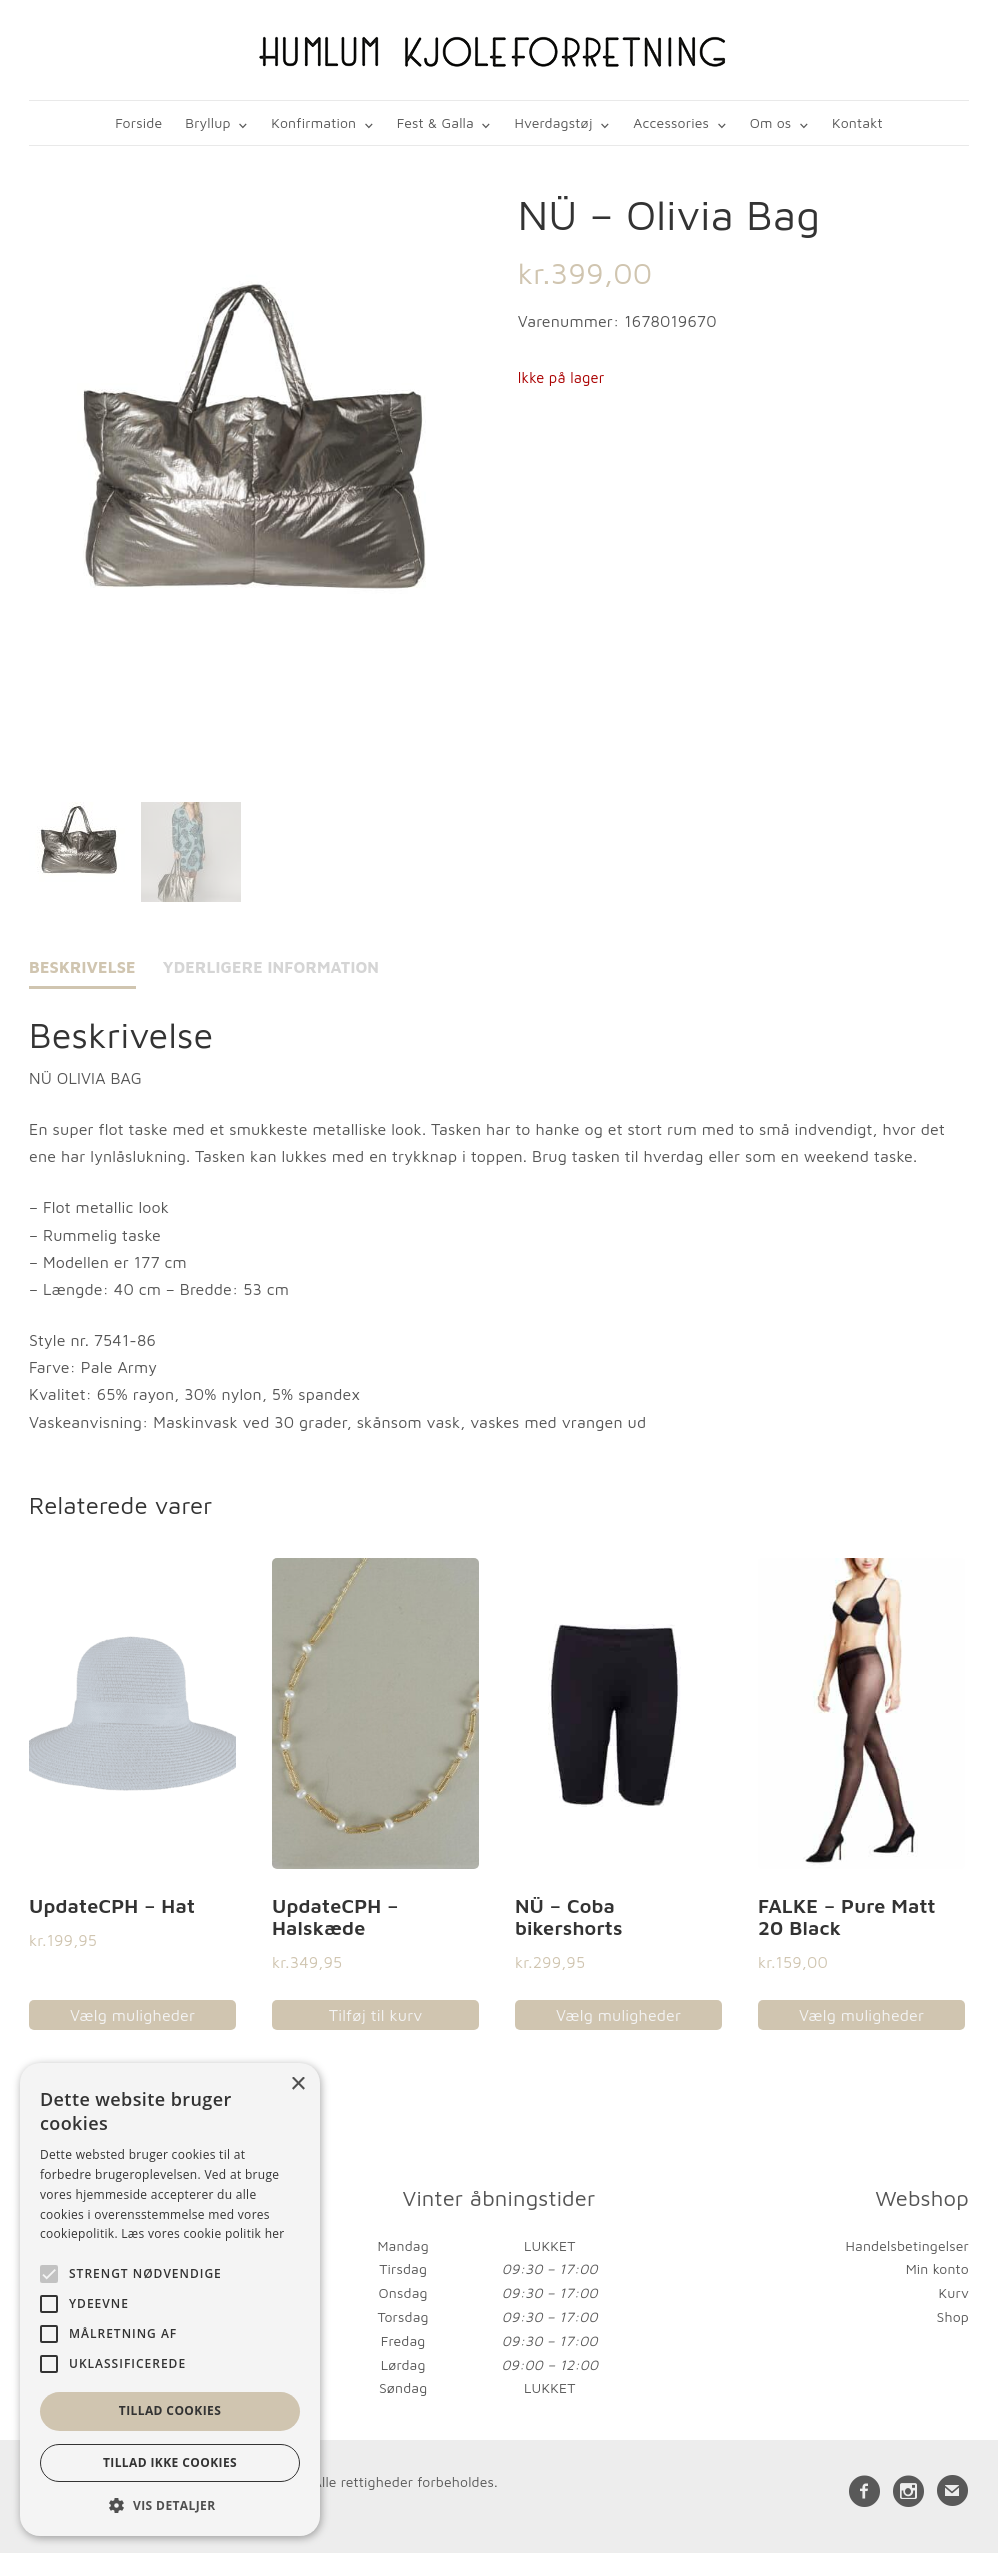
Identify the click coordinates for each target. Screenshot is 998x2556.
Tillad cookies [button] (170, 2410)
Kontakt (856, 122)
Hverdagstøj (554, 122)
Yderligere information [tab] (271, 970)
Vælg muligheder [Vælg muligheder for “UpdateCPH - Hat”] (132, 2018)
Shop (953, 2319)
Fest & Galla (435, 122)
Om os (770, 122)
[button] (170, 2505)
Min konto (937, 2271)
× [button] (297, 2084)
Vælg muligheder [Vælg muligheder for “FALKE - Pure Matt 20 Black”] (861, 2018)
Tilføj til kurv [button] (376, 2018)
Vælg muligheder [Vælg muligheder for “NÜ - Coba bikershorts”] (618, 2018)
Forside (140, 122)
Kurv (953, 2295)
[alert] (170, 2299)
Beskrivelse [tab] (82, 970)
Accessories (671, 122)
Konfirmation (314, 122)
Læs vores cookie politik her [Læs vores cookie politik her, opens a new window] (202, 2233)
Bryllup (209, 122)
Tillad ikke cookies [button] (170, 2462)
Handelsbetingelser (907, 2247)
